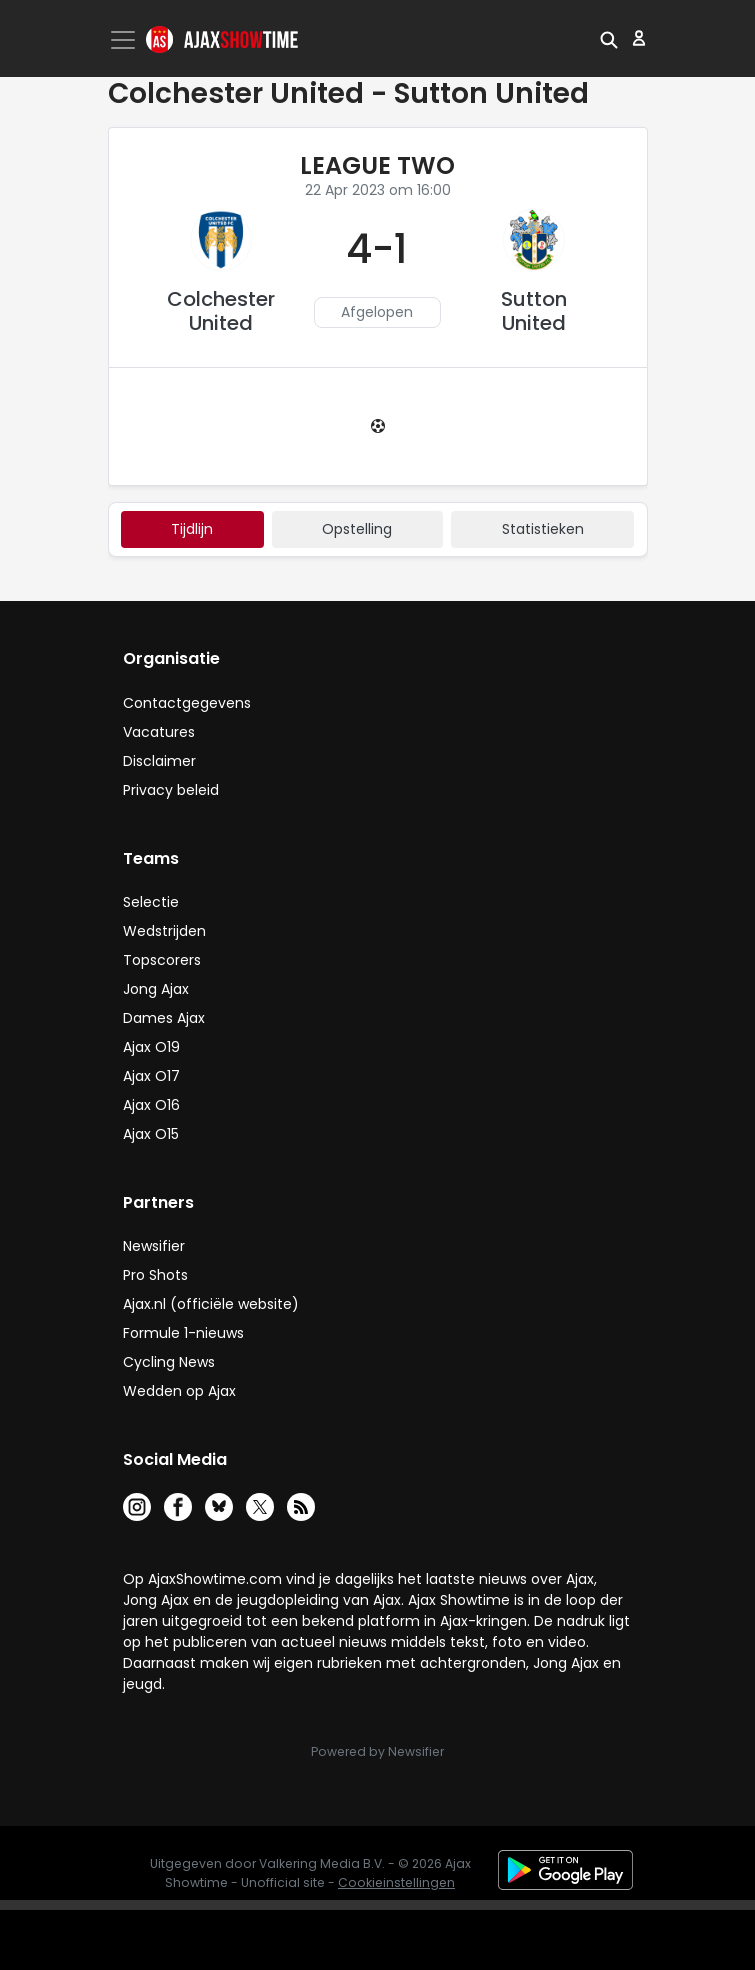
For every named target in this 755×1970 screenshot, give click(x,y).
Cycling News (169, 1362)
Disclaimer (159, 761)
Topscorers (162, 960)
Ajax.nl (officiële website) (211, 1304)
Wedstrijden (164, 931)
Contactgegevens (187, 703)
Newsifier (154, 1246)
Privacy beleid (171, 790)
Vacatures (159, 732)
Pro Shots (155, 1275)
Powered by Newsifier (377, 1751)
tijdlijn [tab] (192, 529)
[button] (609, 38)
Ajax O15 (151, 1134)
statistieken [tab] (543, 529)
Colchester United (221, 311)
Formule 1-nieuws (183, 1333)
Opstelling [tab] (357, 529)
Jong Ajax (156, 989)
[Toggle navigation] (125, 40)
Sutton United (534, 311)
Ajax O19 (151, 1047)
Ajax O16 (151, 1105)
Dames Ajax (164, 1018)
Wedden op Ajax (179, 1391)
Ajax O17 (151, 1076)
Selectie (151, 902)
